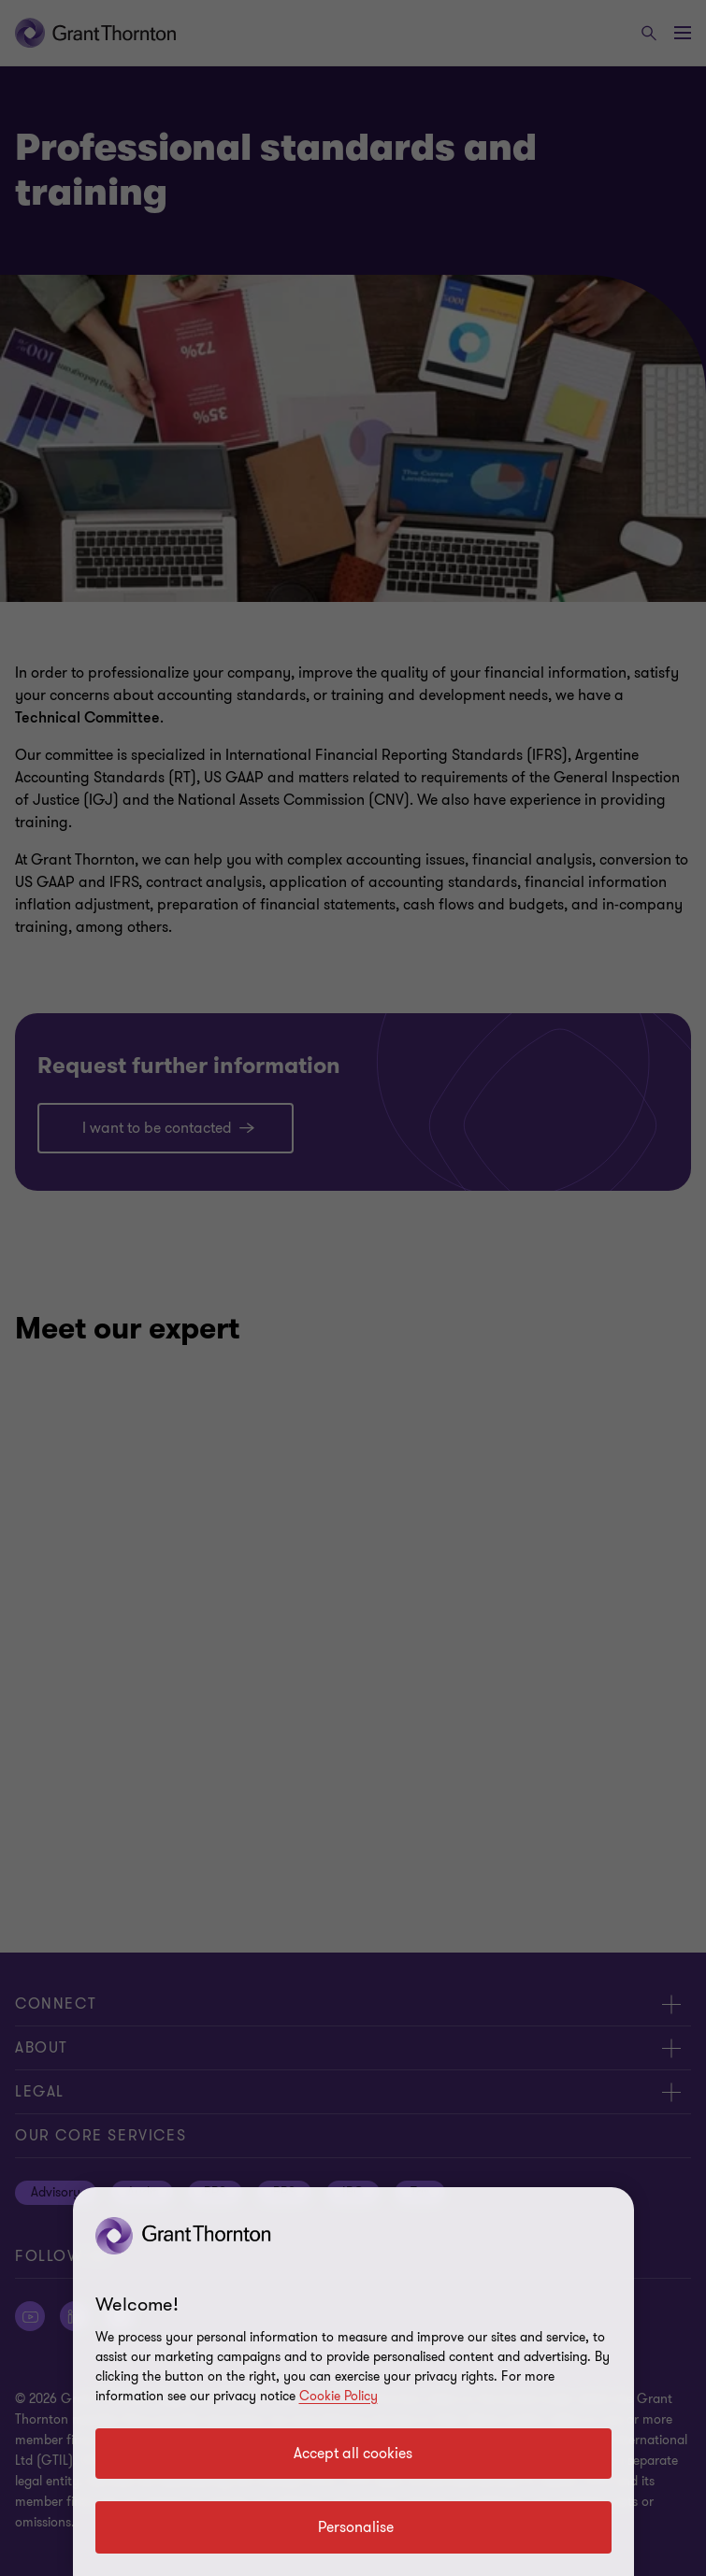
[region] (353, 2381)
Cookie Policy (338, 2396)
